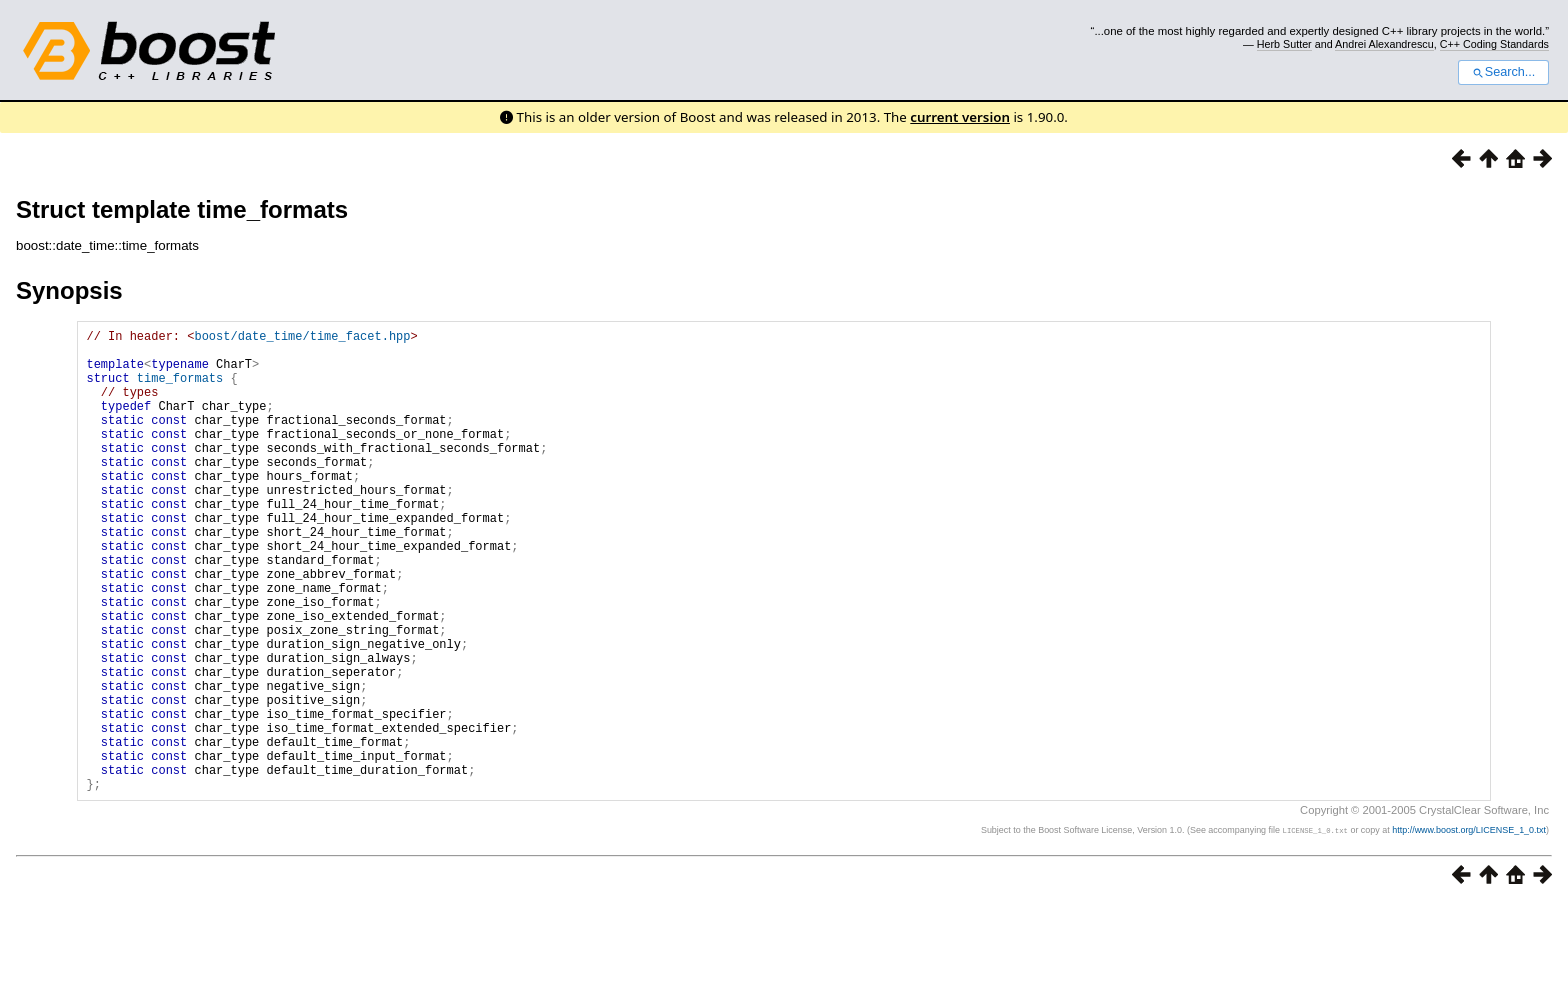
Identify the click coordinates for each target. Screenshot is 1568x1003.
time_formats (180, 389)
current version (960, 117)
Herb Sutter (1284, 44)
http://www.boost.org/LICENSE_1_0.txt (1469, 929)
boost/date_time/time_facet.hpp (302, 338)
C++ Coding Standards (1494, 44)
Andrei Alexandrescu (1384, 44)
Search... (1503, 72)
